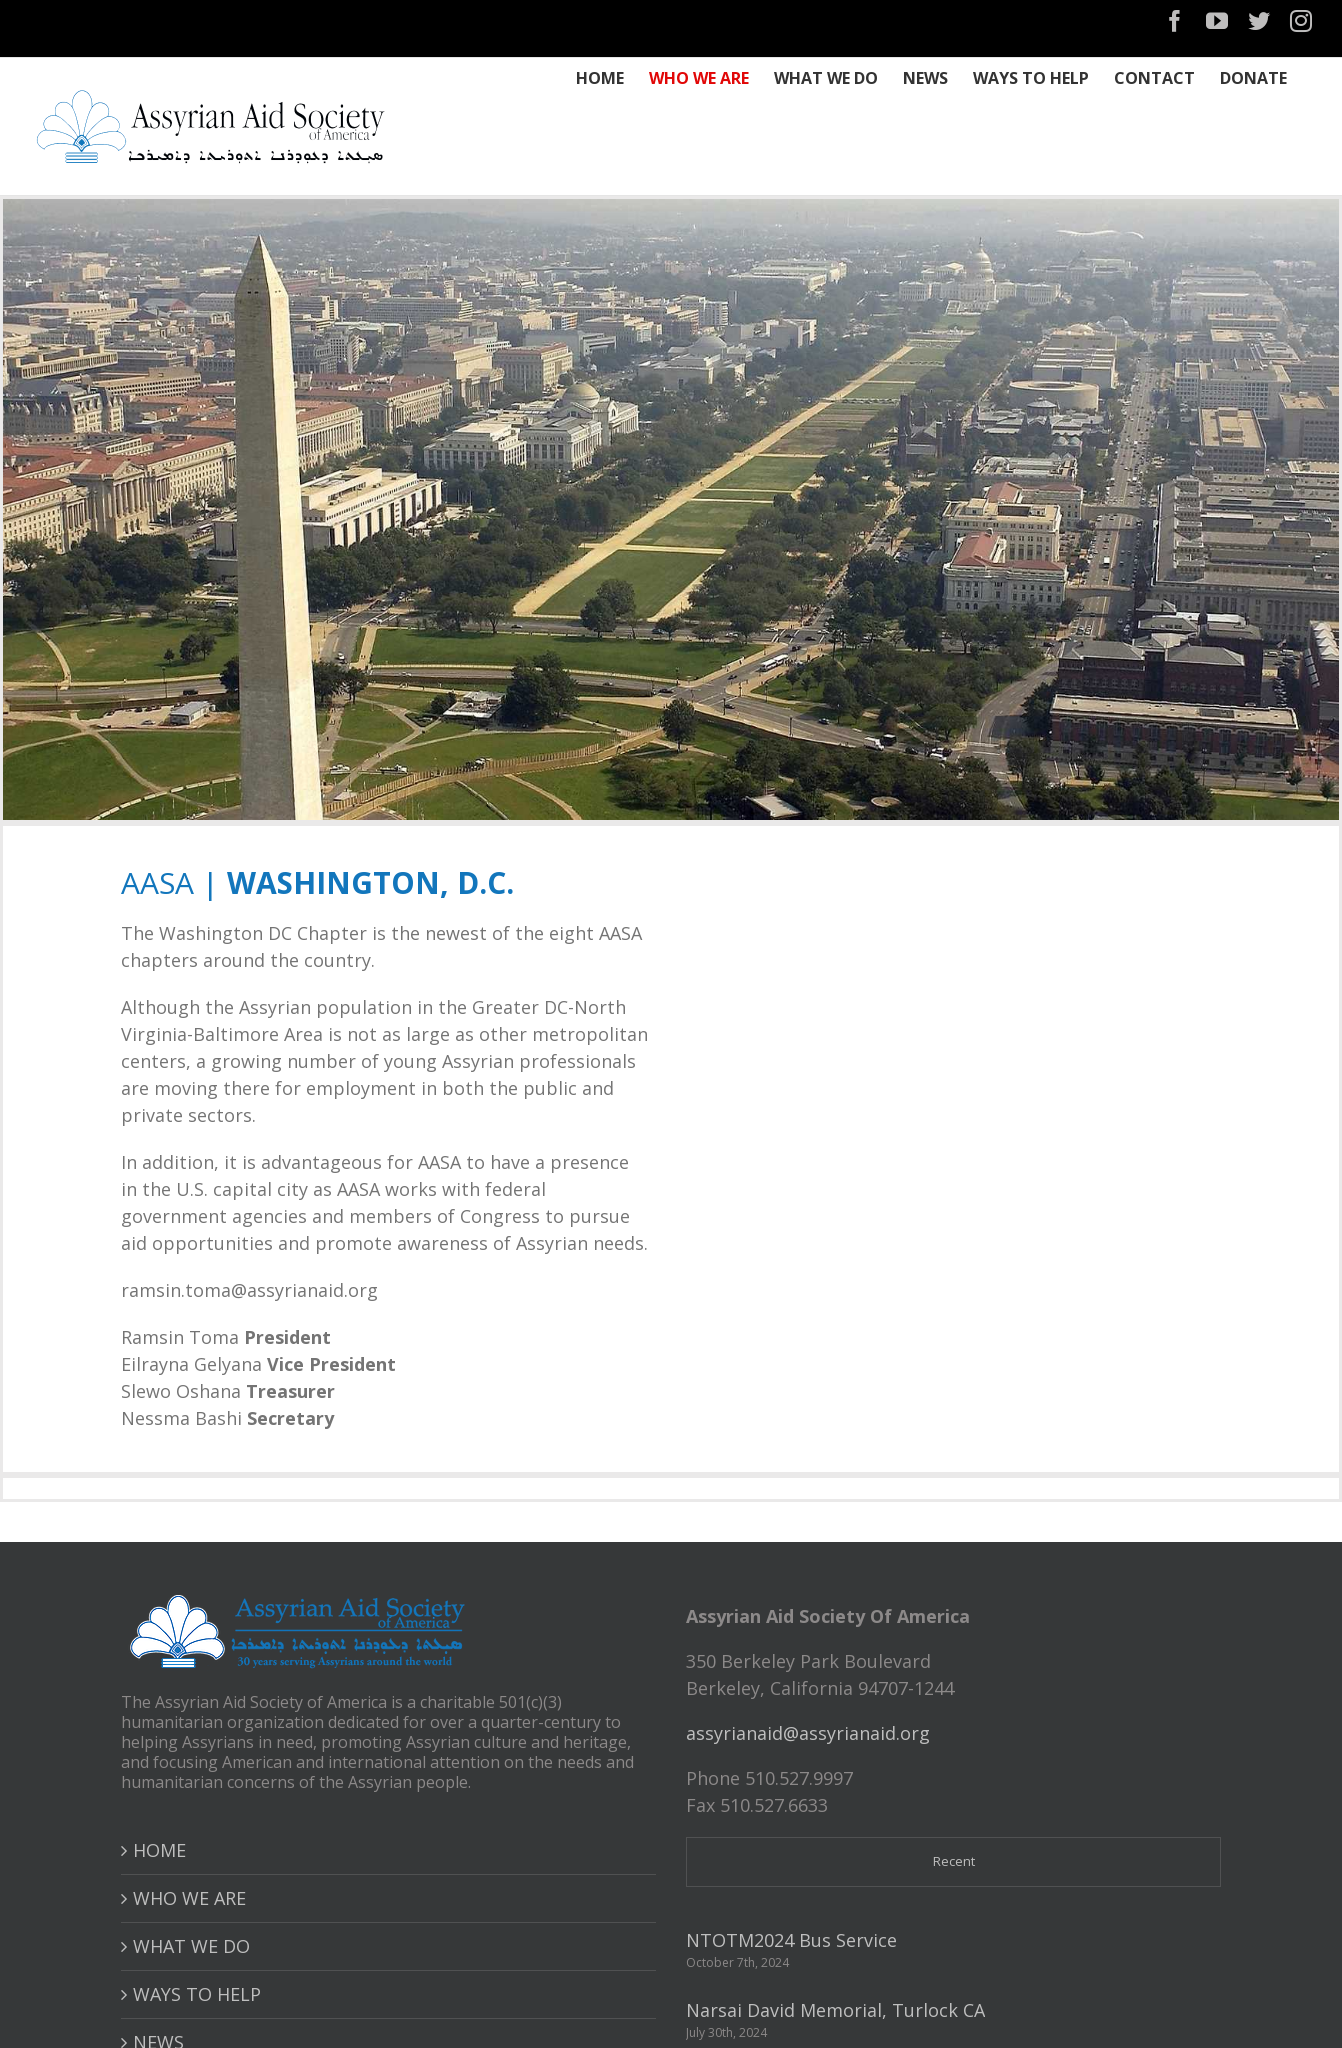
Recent (954, 1861)
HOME (159, 1850)
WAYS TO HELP (197, 1994)
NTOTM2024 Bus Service (791, 1940)
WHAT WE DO (191, 1946)
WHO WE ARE (189, 1898)
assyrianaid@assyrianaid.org (808, 1733)
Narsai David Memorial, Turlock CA (835, 2010)
